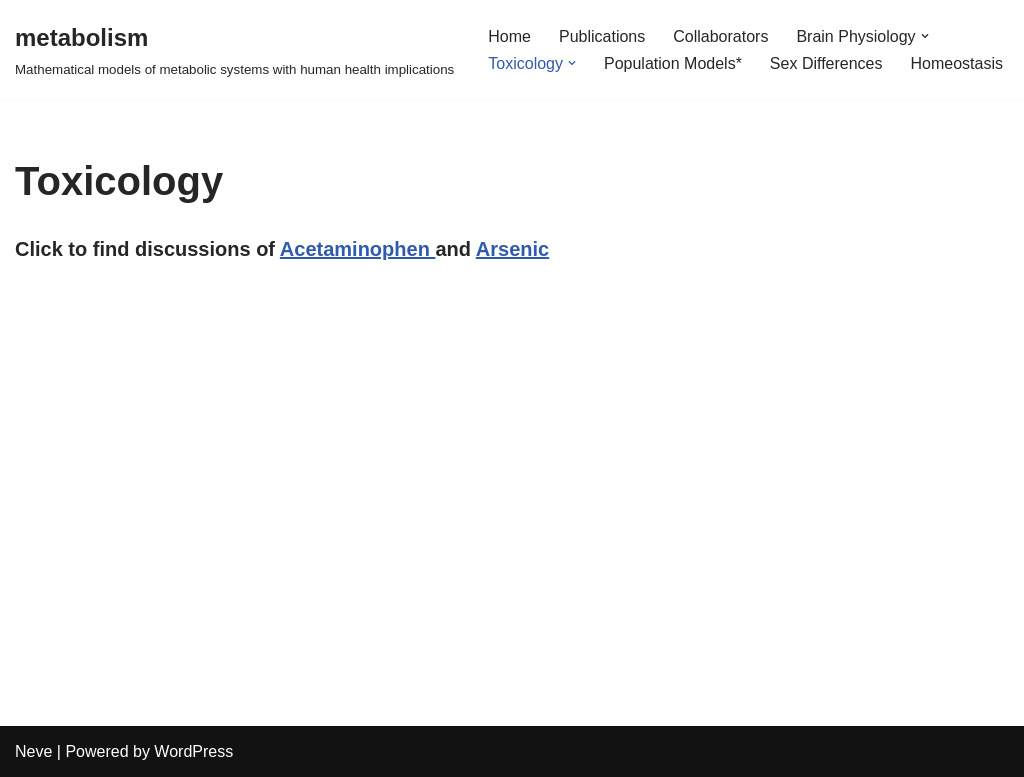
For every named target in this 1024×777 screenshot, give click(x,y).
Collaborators (720, 36)
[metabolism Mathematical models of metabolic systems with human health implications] (234, 49)
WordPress (193, 751)
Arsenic (512, 249)
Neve (33, 751)
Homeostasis (957, 63)
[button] (925, 36)
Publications (602, 36)
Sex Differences (826, 63)
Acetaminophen (358, 249)
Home (509, 36)
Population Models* (673, 63)
